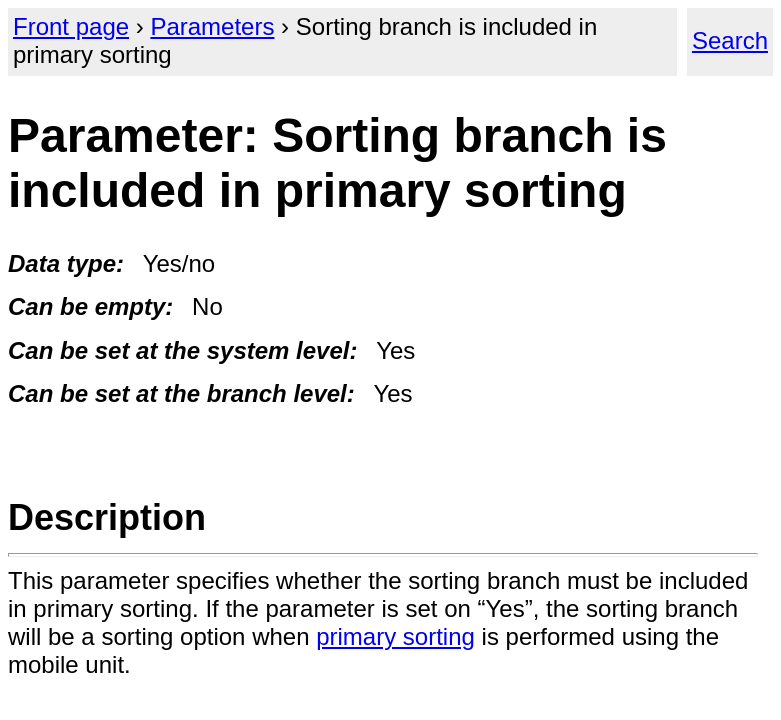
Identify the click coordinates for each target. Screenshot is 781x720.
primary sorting (395, 636)
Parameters (212, 26)
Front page (71, 26)
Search (730, 40)
